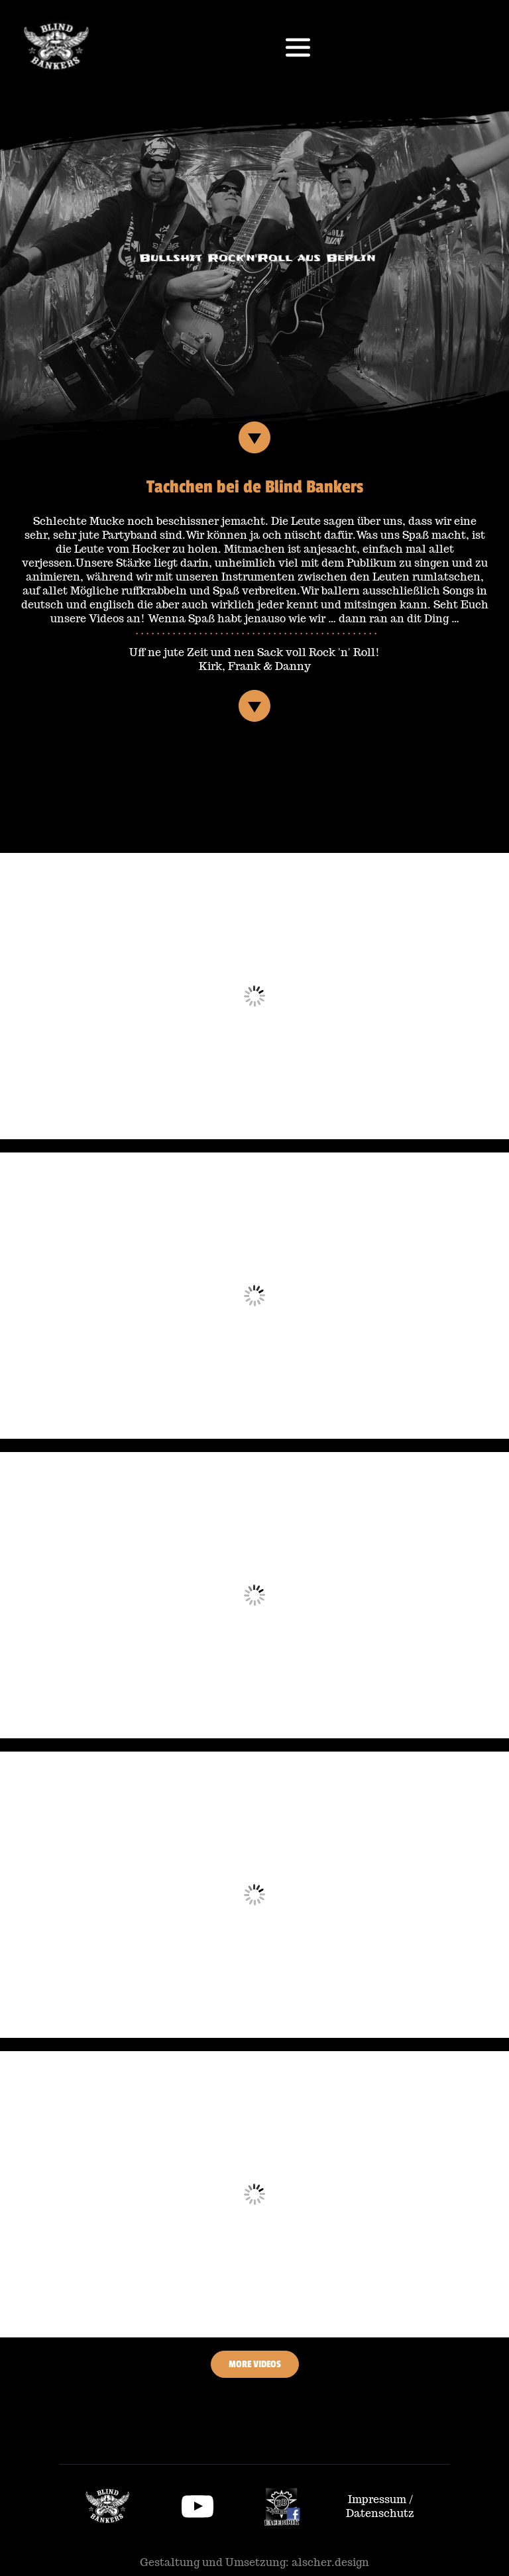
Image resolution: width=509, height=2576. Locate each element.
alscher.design (330, 2562)
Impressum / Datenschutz (381, 2506)
